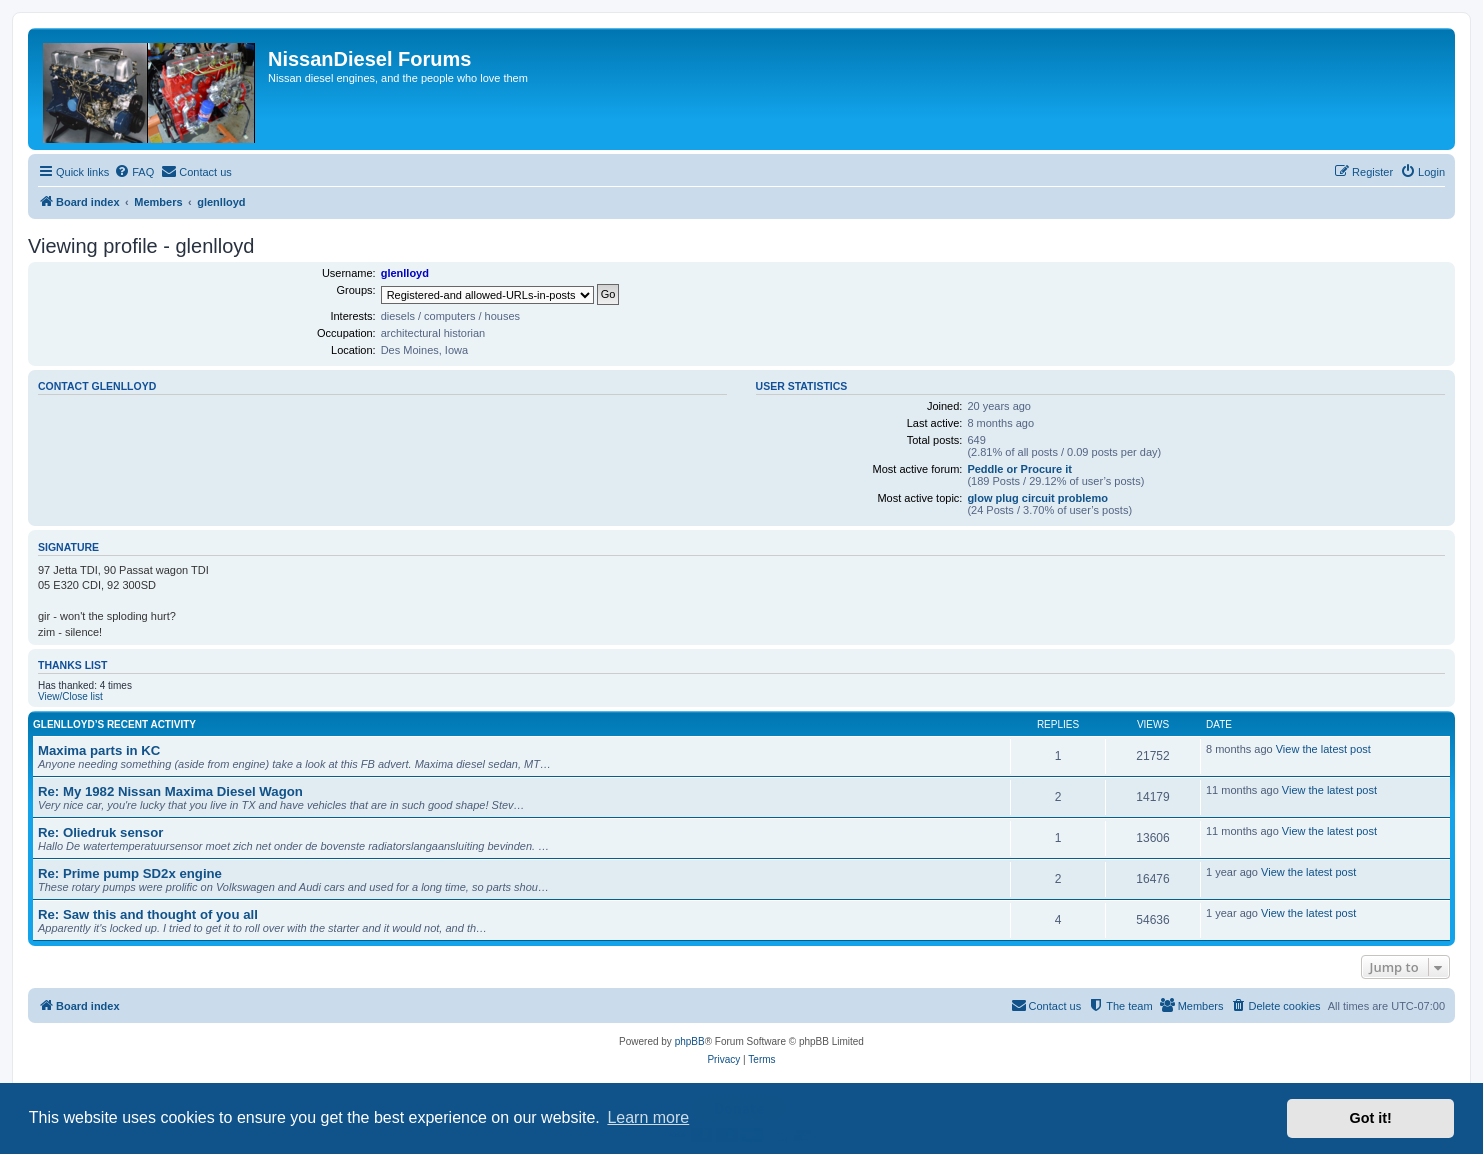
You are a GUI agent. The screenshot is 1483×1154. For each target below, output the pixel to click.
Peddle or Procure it (1019, 469)
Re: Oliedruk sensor (100, 832)
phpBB (690, 1041)
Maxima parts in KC (99, 750)
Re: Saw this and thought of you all (148, 914)
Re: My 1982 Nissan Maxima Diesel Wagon (170, 791)
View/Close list (70, 696)
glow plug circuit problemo (1037, 498)
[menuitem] (134, 172)
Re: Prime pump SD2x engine (130, 873)
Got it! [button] (1371, 1118)
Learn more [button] (648, 1117)
